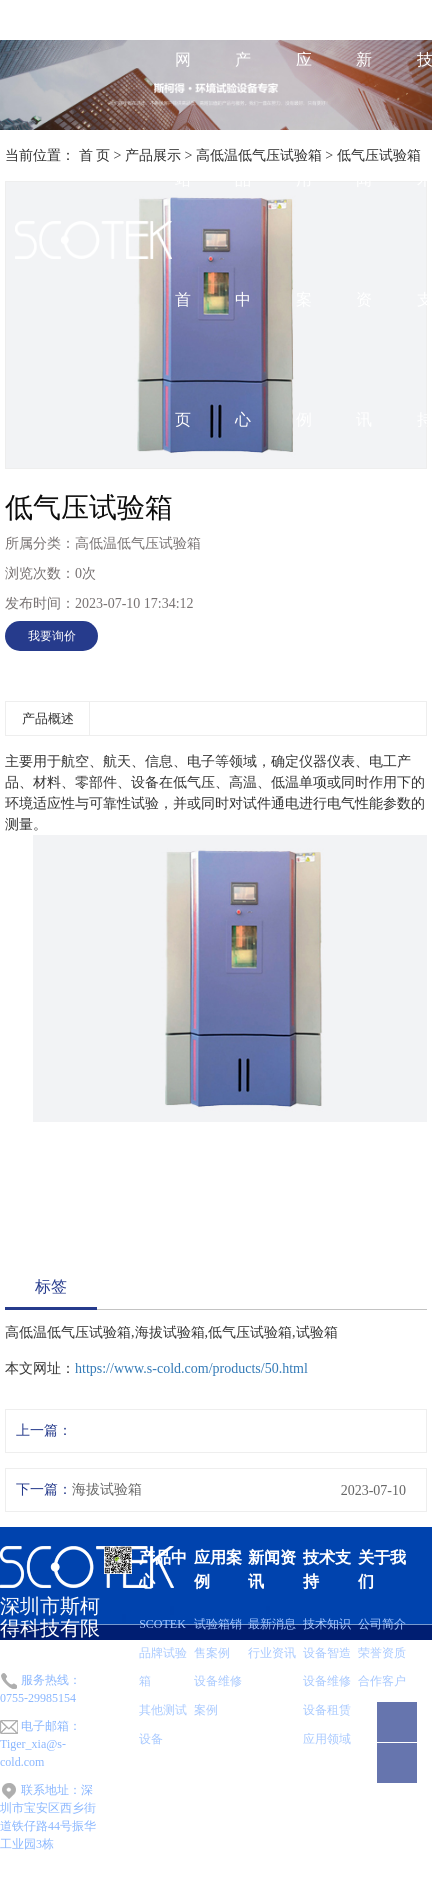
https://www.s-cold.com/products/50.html (191, 1368)
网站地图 (297, 1876)
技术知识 (327, 1624)
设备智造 (327, 1653)
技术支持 (327, 1569)
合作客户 (382, 1681)
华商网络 (408, 1876)
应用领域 (327, 1739)
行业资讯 (272, 1653)
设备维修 (327, 1681)
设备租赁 (327, 1710)
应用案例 (304, 239)
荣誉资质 (382, 1653)
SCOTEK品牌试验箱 (163, 1653)
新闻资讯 (364, 239)
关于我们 (382, 1569)
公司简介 (382, 1624)
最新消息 (272, 1624)
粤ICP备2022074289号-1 (207, 1876)
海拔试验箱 (107, 1489)
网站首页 (183, 239)
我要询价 (52, 636)
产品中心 (243, 239)
